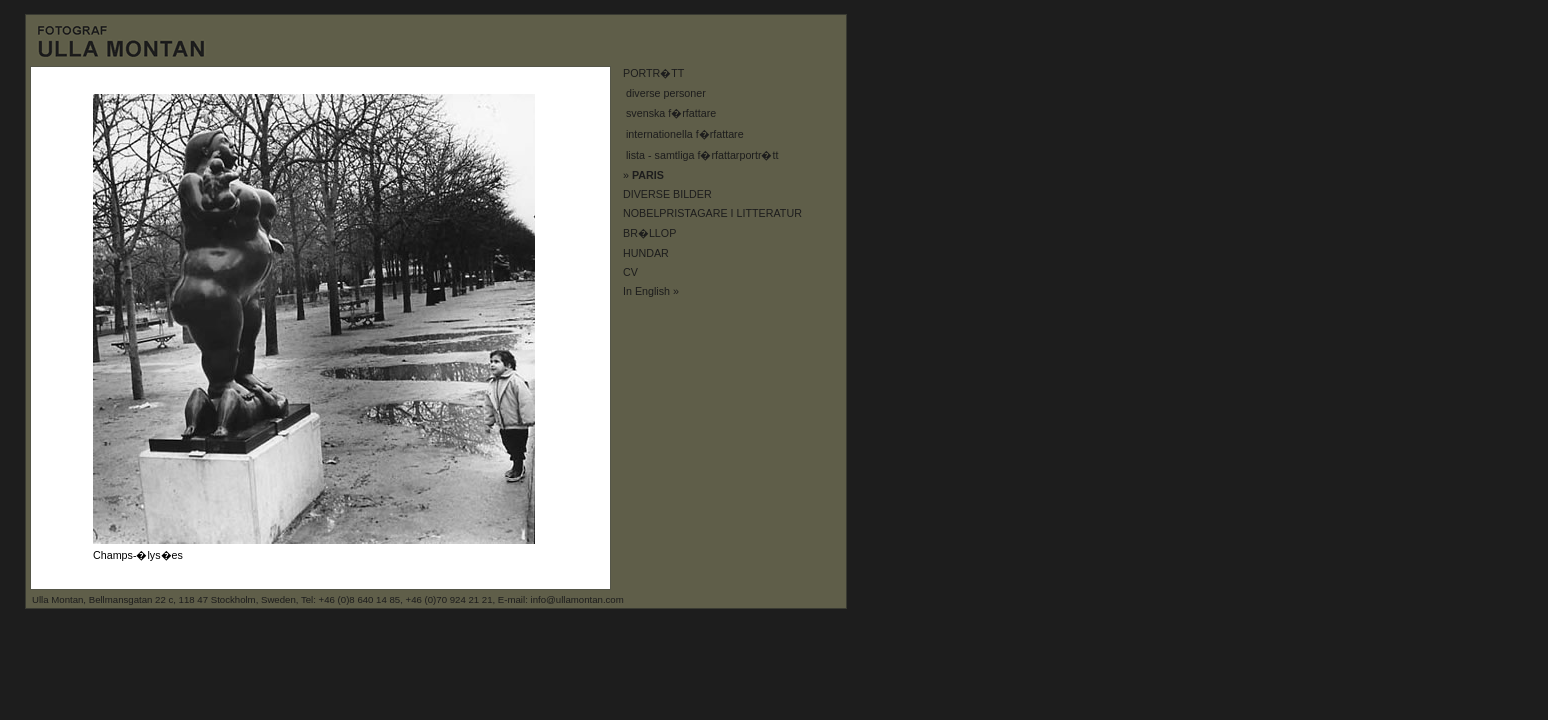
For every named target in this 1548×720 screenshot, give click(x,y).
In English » (651, 291)
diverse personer (666, 93)
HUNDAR (646, 253)
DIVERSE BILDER (667, 194)
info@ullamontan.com (577, 599)
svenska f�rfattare (671, 113)
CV (630, 272)
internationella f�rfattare (685, 134)
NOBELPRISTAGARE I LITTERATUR (712, 213)
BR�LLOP (649, 233)
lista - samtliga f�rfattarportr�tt (702, 155)
